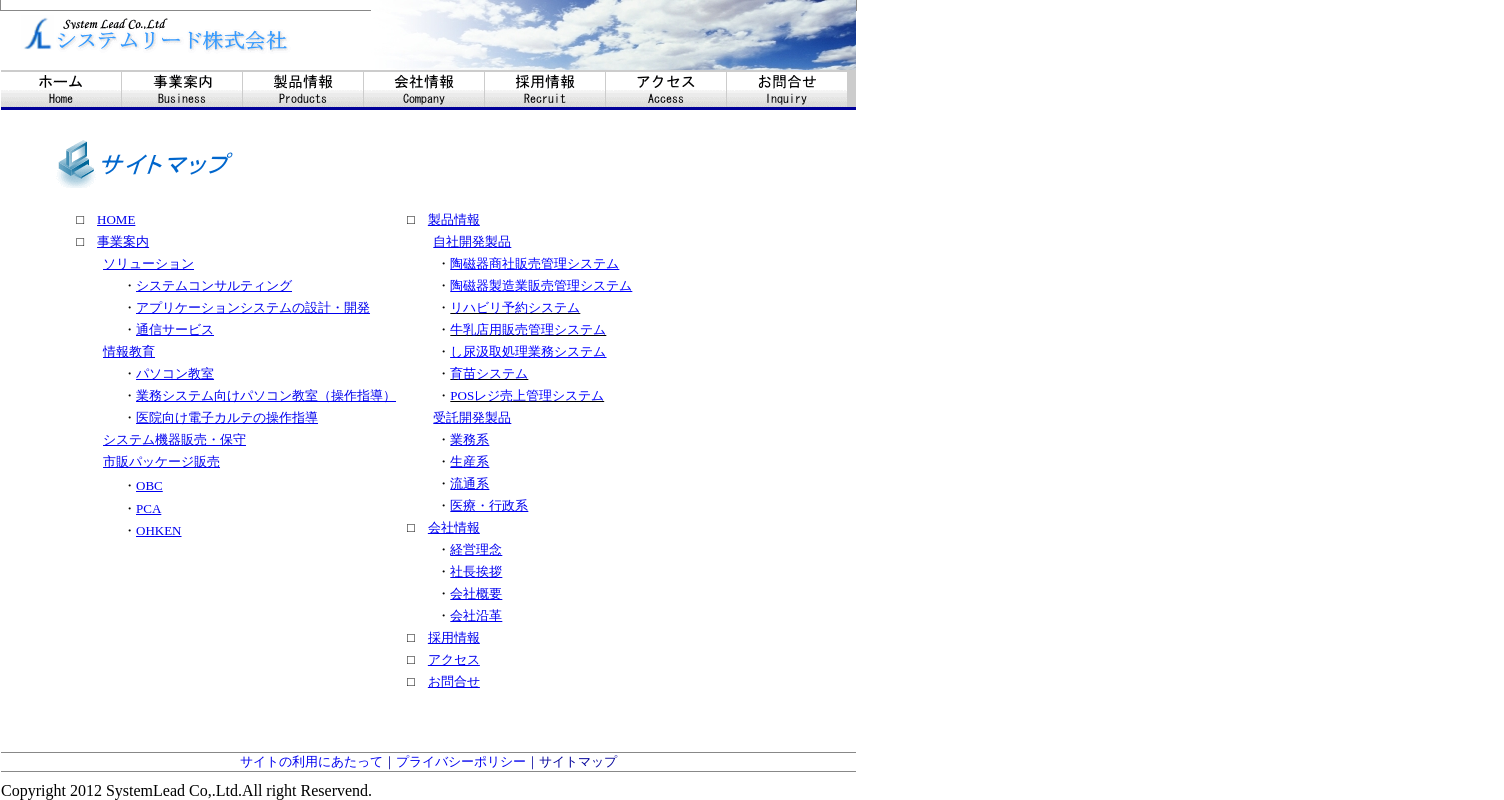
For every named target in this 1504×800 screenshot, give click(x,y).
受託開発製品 (472, 417)
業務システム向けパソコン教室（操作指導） (266, 395)
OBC (149, 485)
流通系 (469, 483)
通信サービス (175, 329)
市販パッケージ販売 (161, 461)
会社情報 (454, 527)
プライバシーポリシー (461, 761)
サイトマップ (578, 761)
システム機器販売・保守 (174, 439)
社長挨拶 (476, 571)
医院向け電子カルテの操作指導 (227, 417)
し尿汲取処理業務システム (528, 351)
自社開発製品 (472, 241)
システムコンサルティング (214, 285)
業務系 (469, 439)
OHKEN (159, 530)
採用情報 (454, 637)
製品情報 (454, 219)
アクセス (454, 659)
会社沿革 (476, 615)
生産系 (469, 461)
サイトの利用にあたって (311, 761)
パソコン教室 (175, 373)
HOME (116, 219)
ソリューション (148, 263)
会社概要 (476, 593)
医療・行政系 (489, 505)
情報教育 (129, 351)
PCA (148, 508)
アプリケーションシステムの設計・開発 (253, 307)
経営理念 (476, 549)
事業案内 (123, 241)
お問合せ (454, 681)
